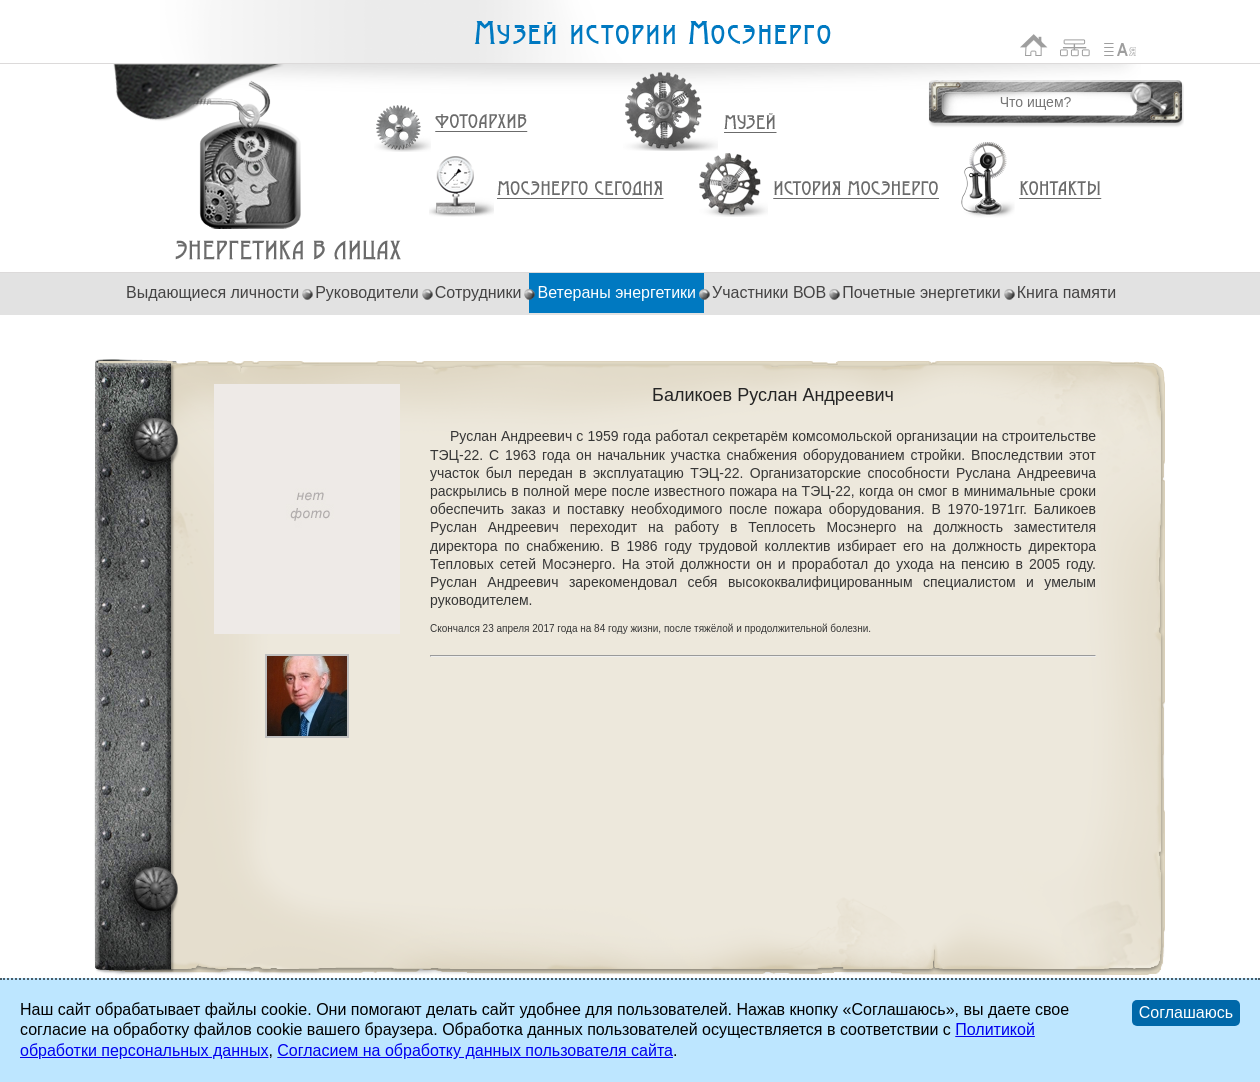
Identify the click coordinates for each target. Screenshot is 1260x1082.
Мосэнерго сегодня (580, 189)
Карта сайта (1075, 45)
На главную (1034, 45)
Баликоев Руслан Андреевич (288, 250)
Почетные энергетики (921, 292)
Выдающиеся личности (212, 292)
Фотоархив (480, 122)
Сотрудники (478, 292)
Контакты (1060, 189)
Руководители (367, 292)
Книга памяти (1066, 292)
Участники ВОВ (769, 292)
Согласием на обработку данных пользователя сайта (475, 1050)
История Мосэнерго (856, 189)
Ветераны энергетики (616, 292)
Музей (751, 123)
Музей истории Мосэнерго (652, 33)
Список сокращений (1120, 45)
